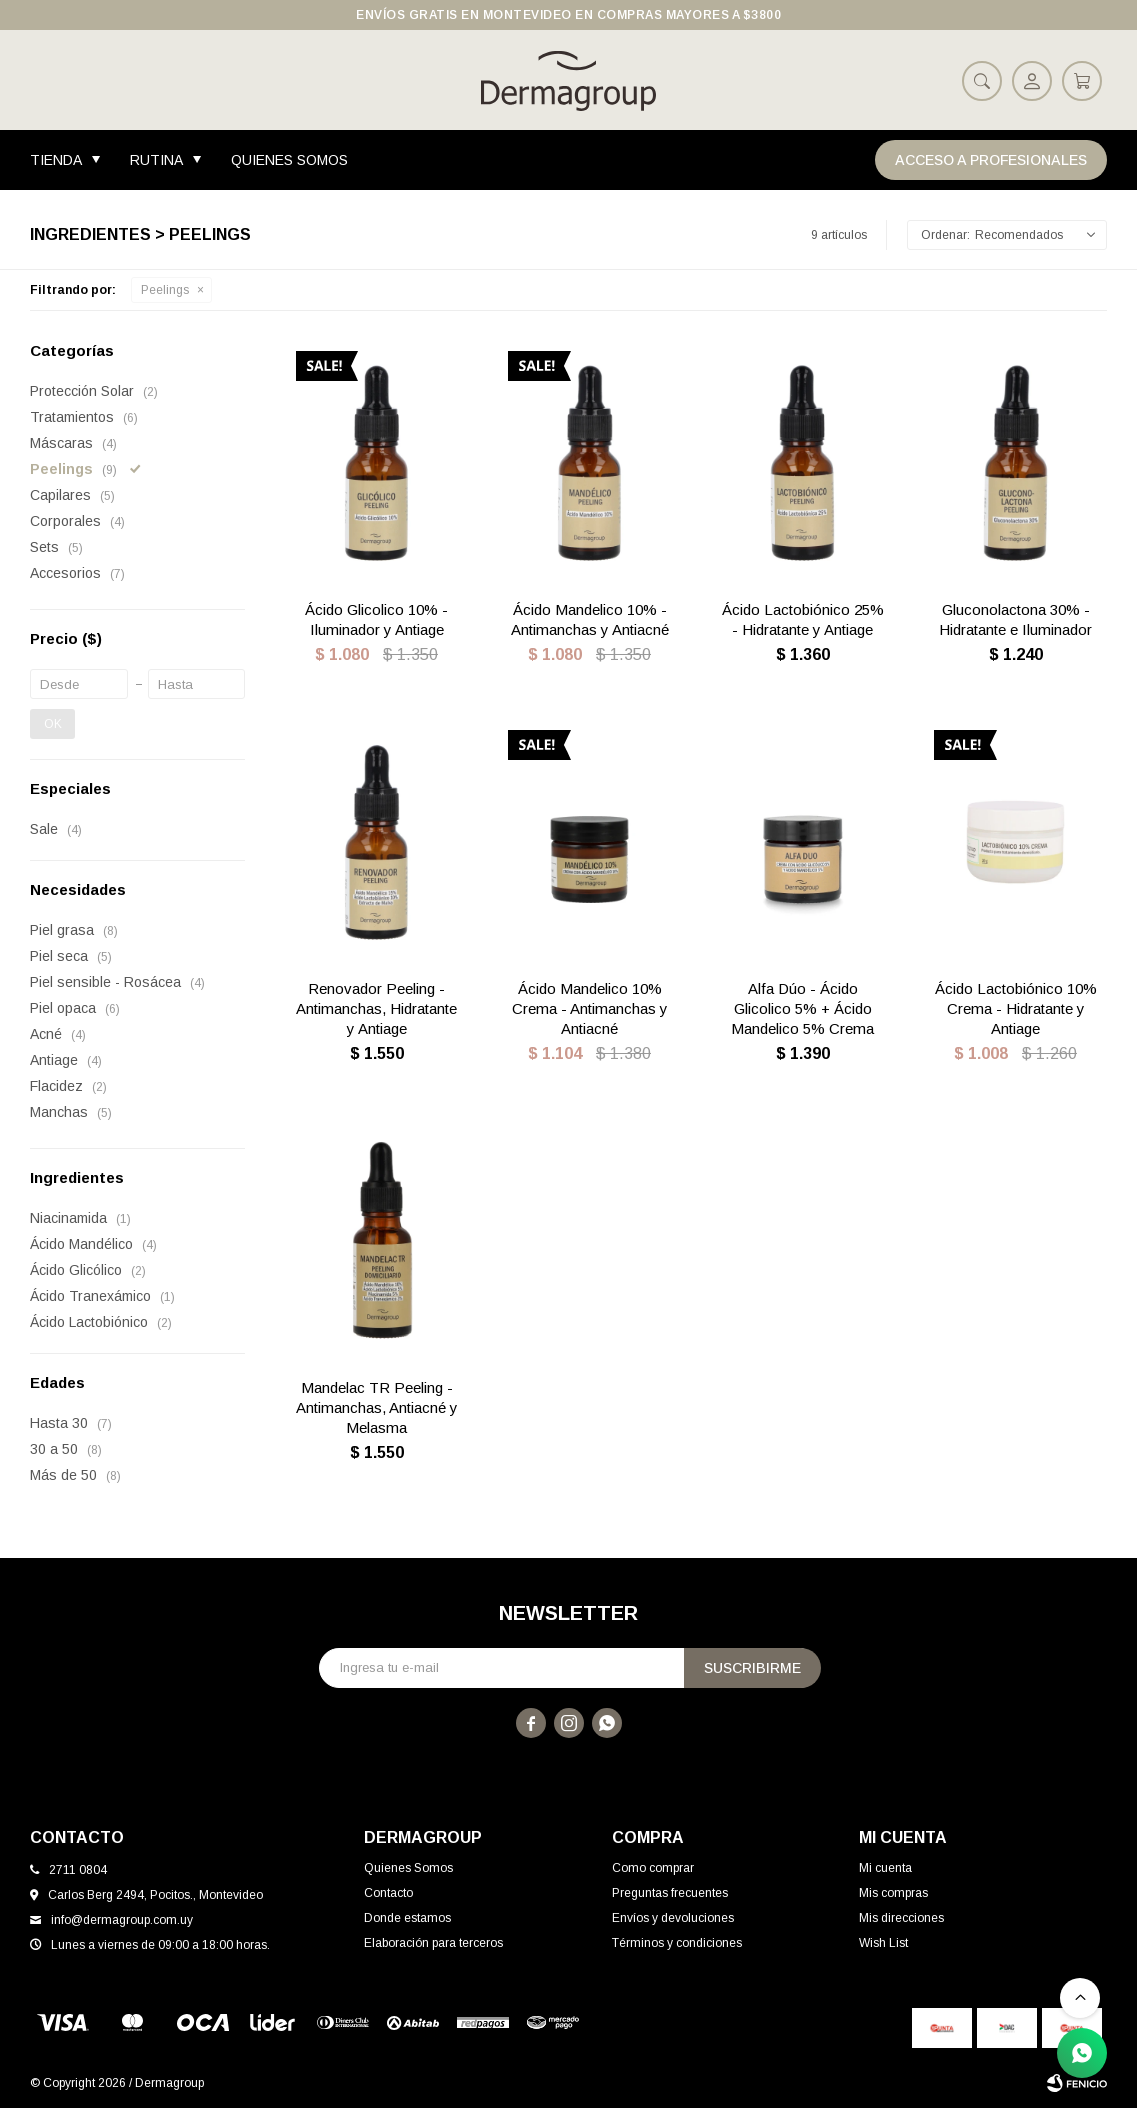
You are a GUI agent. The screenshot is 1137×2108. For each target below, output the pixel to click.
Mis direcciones (901, 1918)
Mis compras (893, 1893)
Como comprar (653, 1868)
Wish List (883, 1943)
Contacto (388, 1893)
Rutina (156, 160)
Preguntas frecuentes (670, 1893)
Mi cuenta (885, 1868)
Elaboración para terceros (433, 1943)
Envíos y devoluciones (673, 1918)
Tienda (56, 160)
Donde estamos (407, 1918)
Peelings (165, 290)
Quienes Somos (289, 160)
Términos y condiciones (677, 1943)
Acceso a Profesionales (991, 160)
